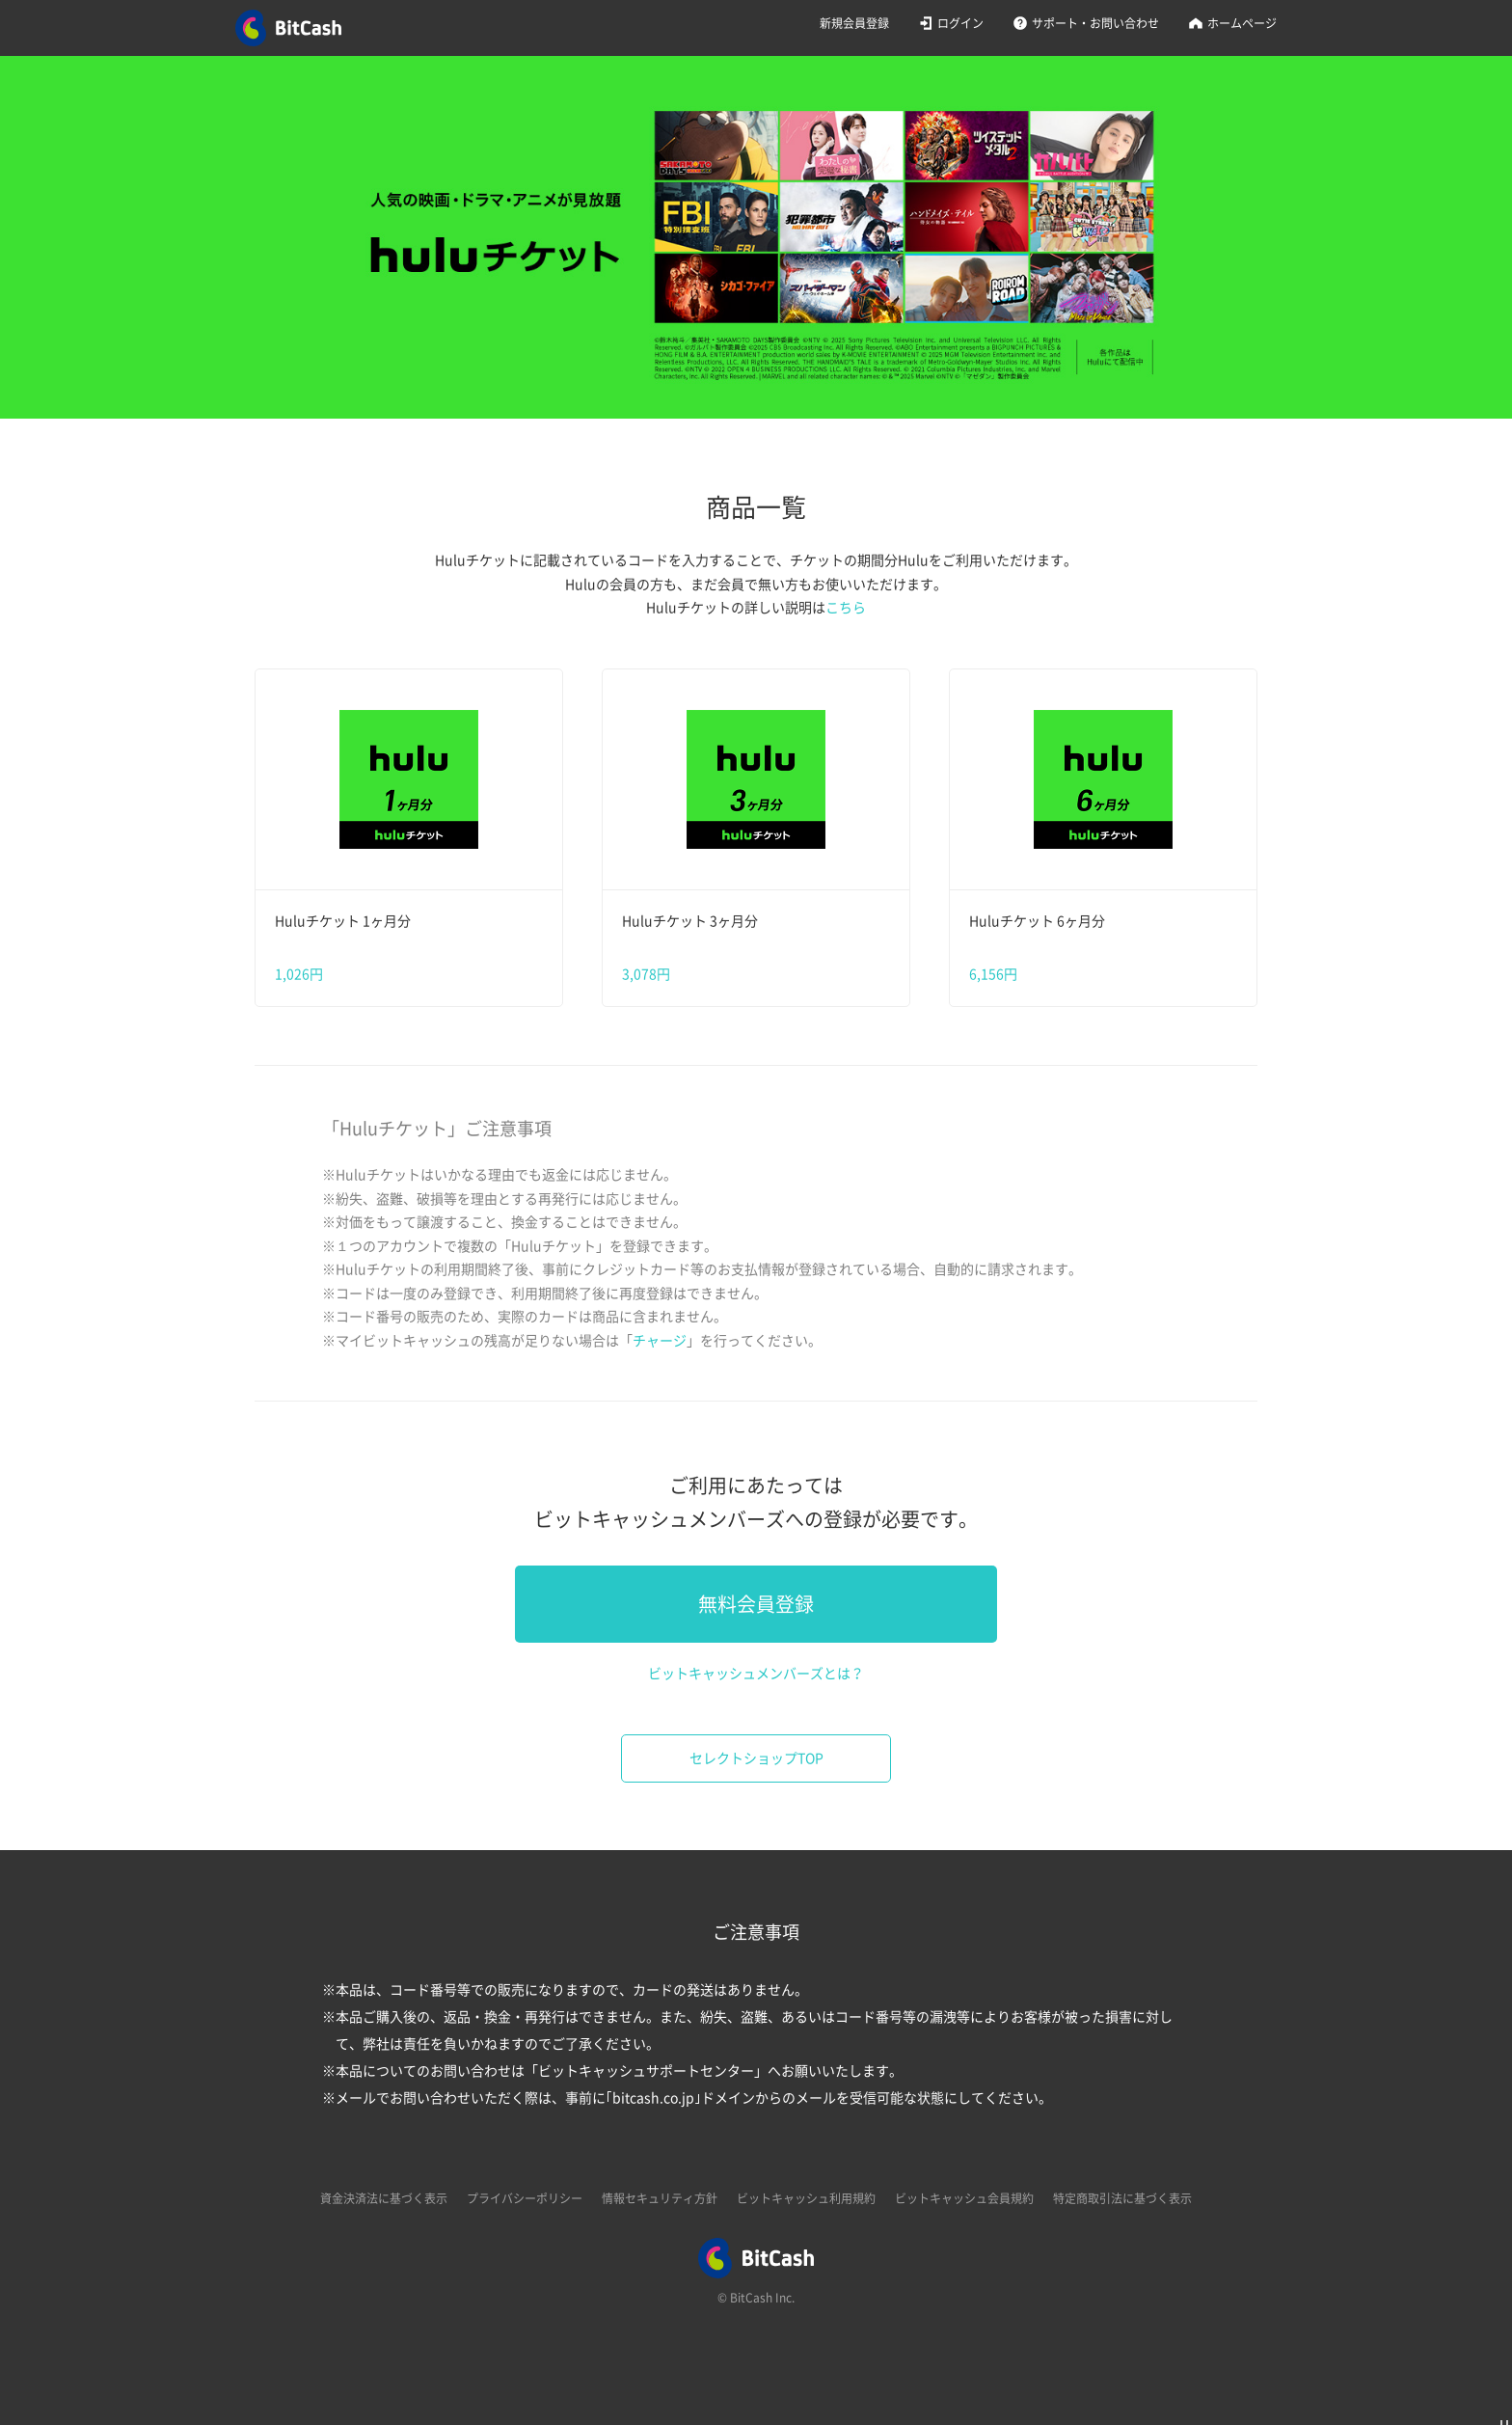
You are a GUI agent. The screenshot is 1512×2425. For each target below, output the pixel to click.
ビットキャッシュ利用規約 (806, 2198)
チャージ (660, 1341)
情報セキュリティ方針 (659, 2198)
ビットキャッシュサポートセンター (646, 2071)
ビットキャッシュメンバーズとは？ (756, 1673)
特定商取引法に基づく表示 (1122, 2198)
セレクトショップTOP (756, 1758)
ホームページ (1242, 23)
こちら (845, 607)
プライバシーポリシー (524, 2198)
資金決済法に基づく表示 (383, 2198)
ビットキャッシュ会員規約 (964, 2198)
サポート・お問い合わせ (1095, 23)
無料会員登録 (756, 1604)
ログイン (960, 23)
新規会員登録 (854, 23)
